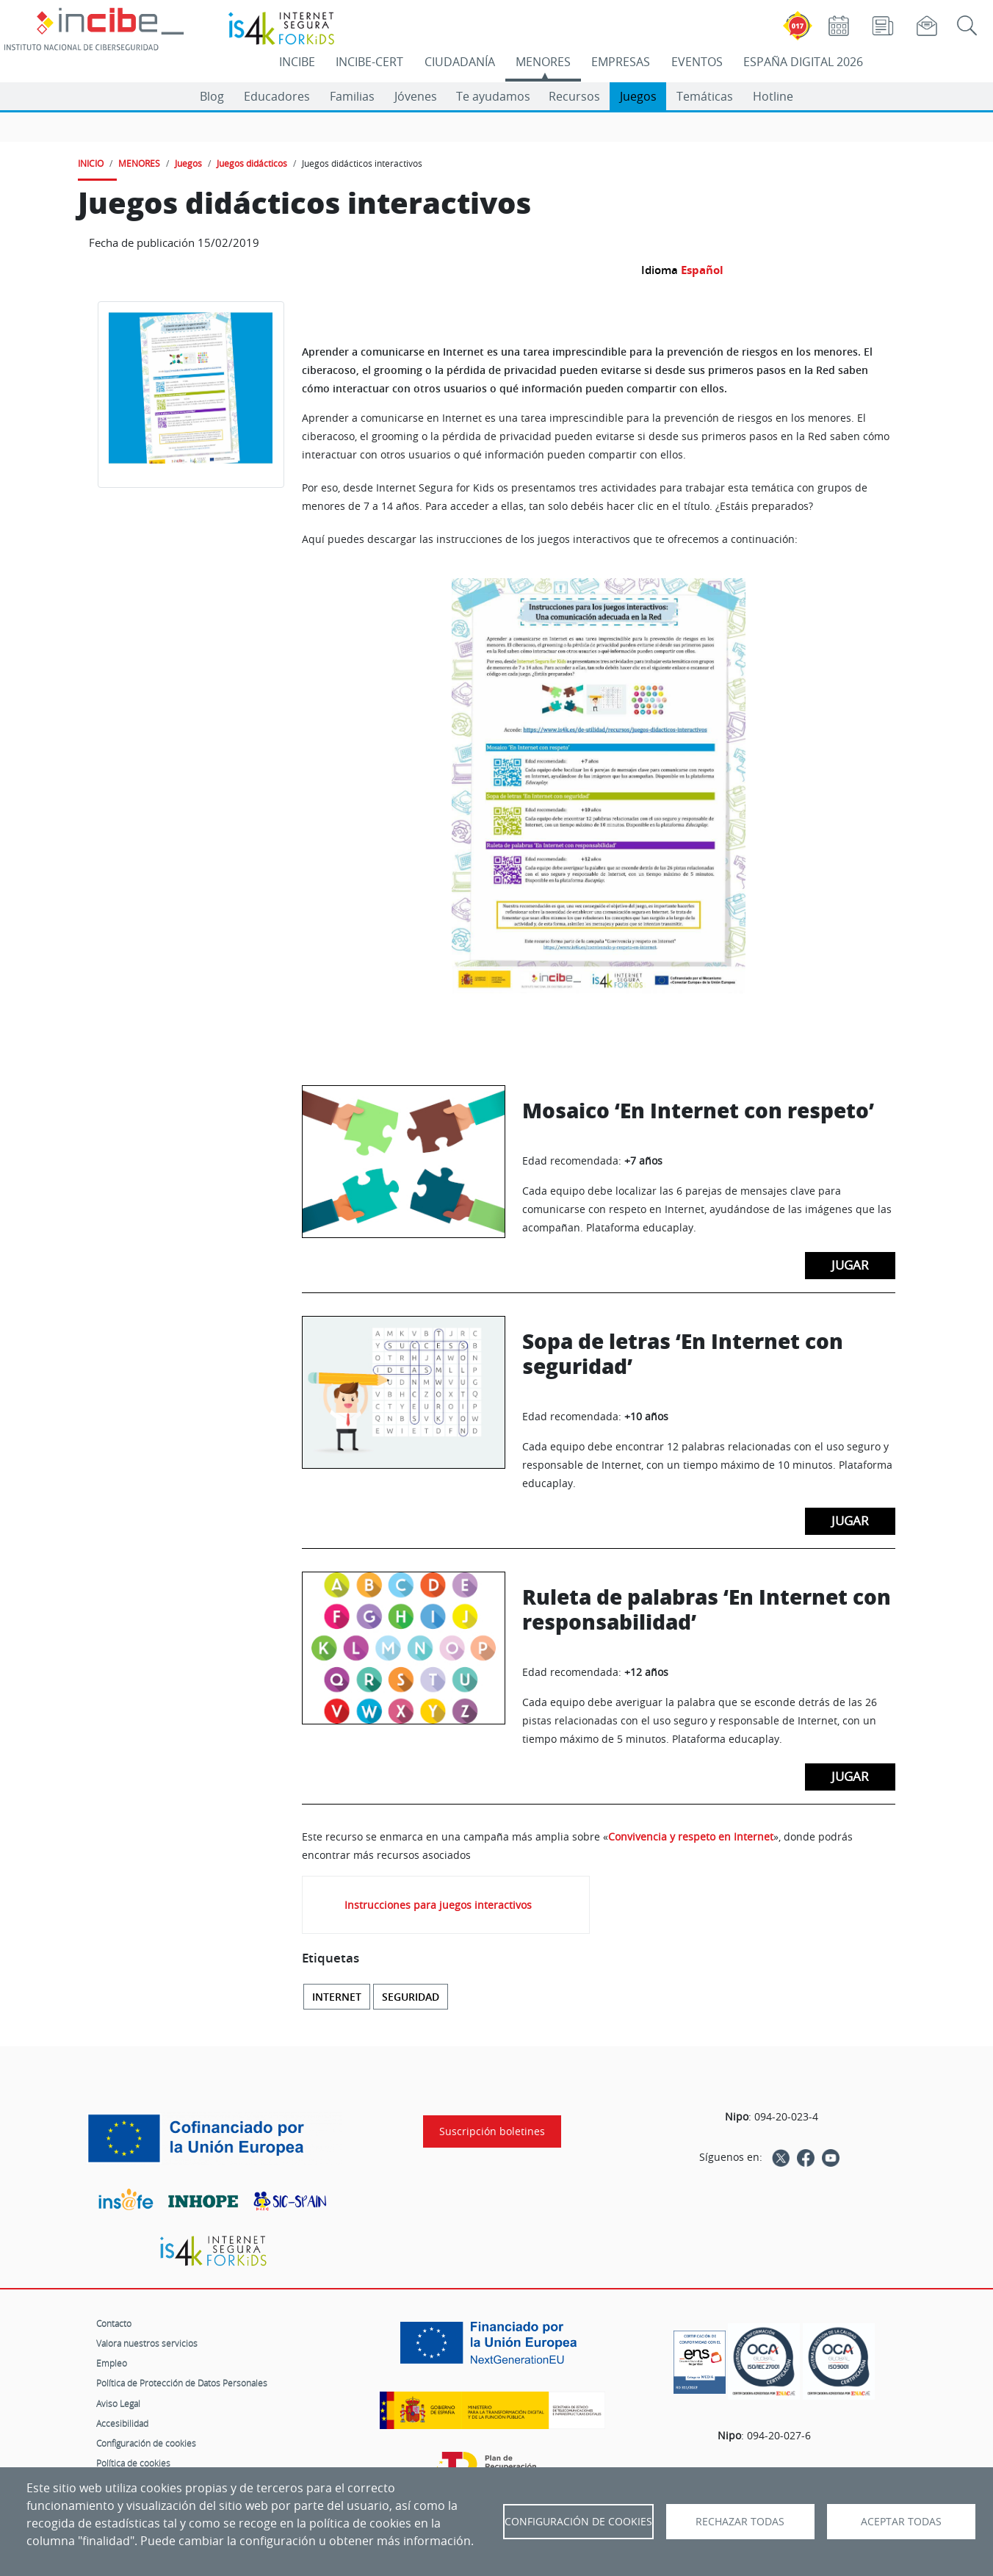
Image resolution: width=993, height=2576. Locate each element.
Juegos (638, 96)
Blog (212, 96)
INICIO (91, 163)
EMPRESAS (620, 62)
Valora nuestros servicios (147, 2343)
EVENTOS (697, 62)
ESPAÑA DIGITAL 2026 (803, 62)
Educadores (277, 96)
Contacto (113, 2323)
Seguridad (410, 1997)
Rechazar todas (740, 2521)
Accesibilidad (122, 2423)
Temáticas (704, 96)
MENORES (543, 62)
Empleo (111, 2363)
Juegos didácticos (252, 163)
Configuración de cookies (146, 2443)
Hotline (773, 96)
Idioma (659, 270)
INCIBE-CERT (369, 62)
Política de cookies (133, 2463)
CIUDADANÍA (460, 62)
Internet (336, 1997)
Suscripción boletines (492, 2131)
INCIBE (297, 62)
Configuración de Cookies (578, 2521)
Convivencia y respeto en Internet (690, 1836)
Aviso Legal (118, 2403)
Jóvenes (415, 96)
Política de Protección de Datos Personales (181, 2383)
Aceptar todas (901, 2521)
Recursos (574, 96)
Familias (352, 96)
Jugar (850, 1265)
